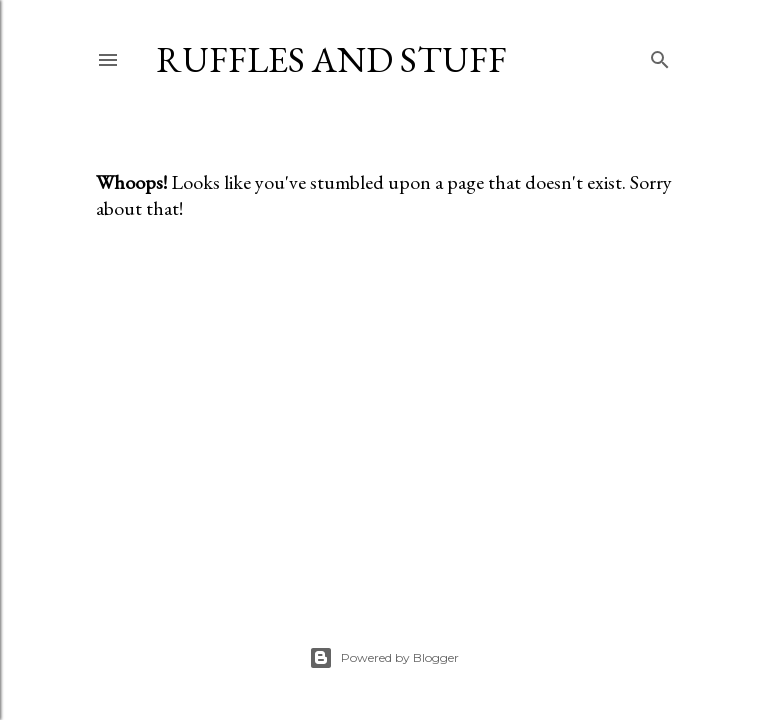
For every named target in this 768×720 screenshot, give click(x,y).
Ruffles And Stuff (331, 59)
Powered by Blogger (384, 658)
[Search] (660, 55)
